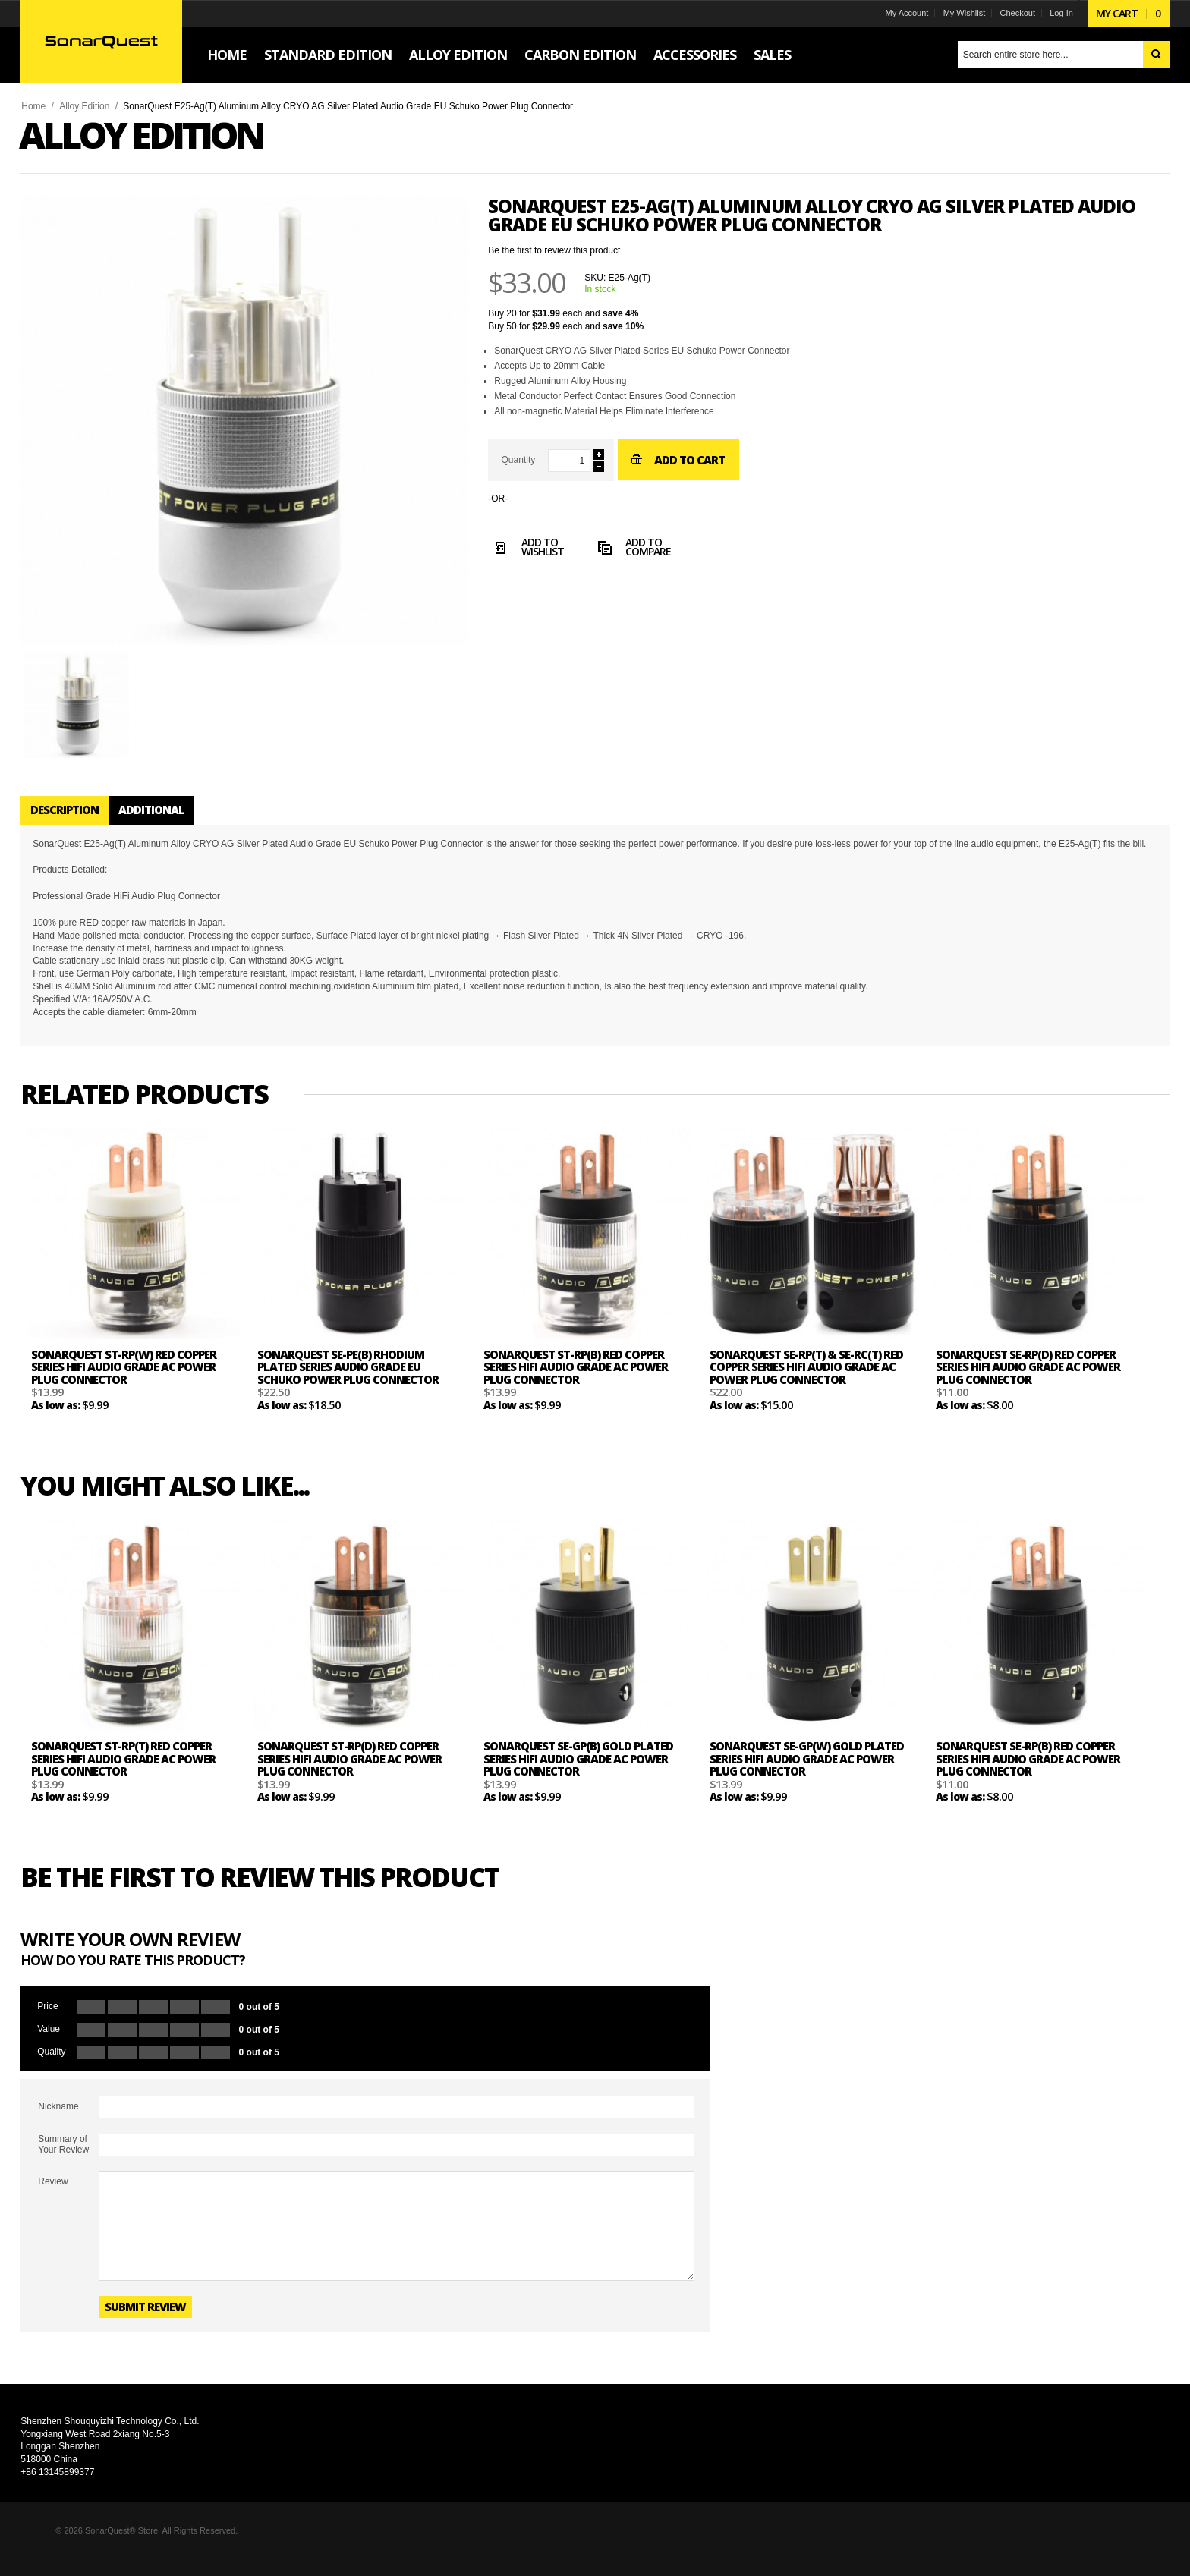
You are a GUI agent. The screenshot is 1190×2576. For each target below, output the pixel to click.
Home (42, 106)
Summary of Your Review (71, 2157)
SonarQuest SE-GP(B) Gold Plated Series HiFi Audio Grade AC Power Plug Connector (587, 1771)
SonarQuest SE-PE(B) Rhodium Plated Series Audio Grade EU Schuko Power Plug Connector (356, 1380)
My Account (898, 12)
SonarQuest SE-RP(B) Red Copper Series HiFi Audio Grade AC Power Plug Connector (1036, 1771)
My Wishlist (956, 12)
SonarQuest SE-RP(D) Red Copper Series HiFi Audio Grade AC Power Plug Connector (1036, 1380)
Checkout (1009, 12)
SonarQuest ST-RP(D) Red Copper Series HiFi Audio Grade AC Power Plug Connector (358, 1771)
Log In (1053, 12)
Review (61, 2194)
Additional (160, 809)
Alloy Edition (93, 106)
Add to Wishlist (534, 549)
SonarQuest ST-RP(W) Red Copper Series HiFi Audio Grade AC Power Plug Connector (132, 1380)
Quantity (526, 459)
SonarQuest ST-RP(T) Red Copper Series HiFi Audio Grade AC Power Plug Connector (131, 1771)
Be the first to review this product (562, 250)
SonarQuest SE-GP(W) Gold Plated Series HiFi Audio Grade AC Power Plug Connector (815, 1771)
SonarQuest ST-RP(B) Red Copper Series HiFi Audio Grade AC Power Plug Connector (584, 1380)
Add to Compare (639, 549)
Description (73, 809)
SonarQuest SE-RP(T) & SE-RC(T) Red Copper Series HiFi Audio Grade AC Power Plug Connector (814, 1380)
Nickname (66, 2119)
